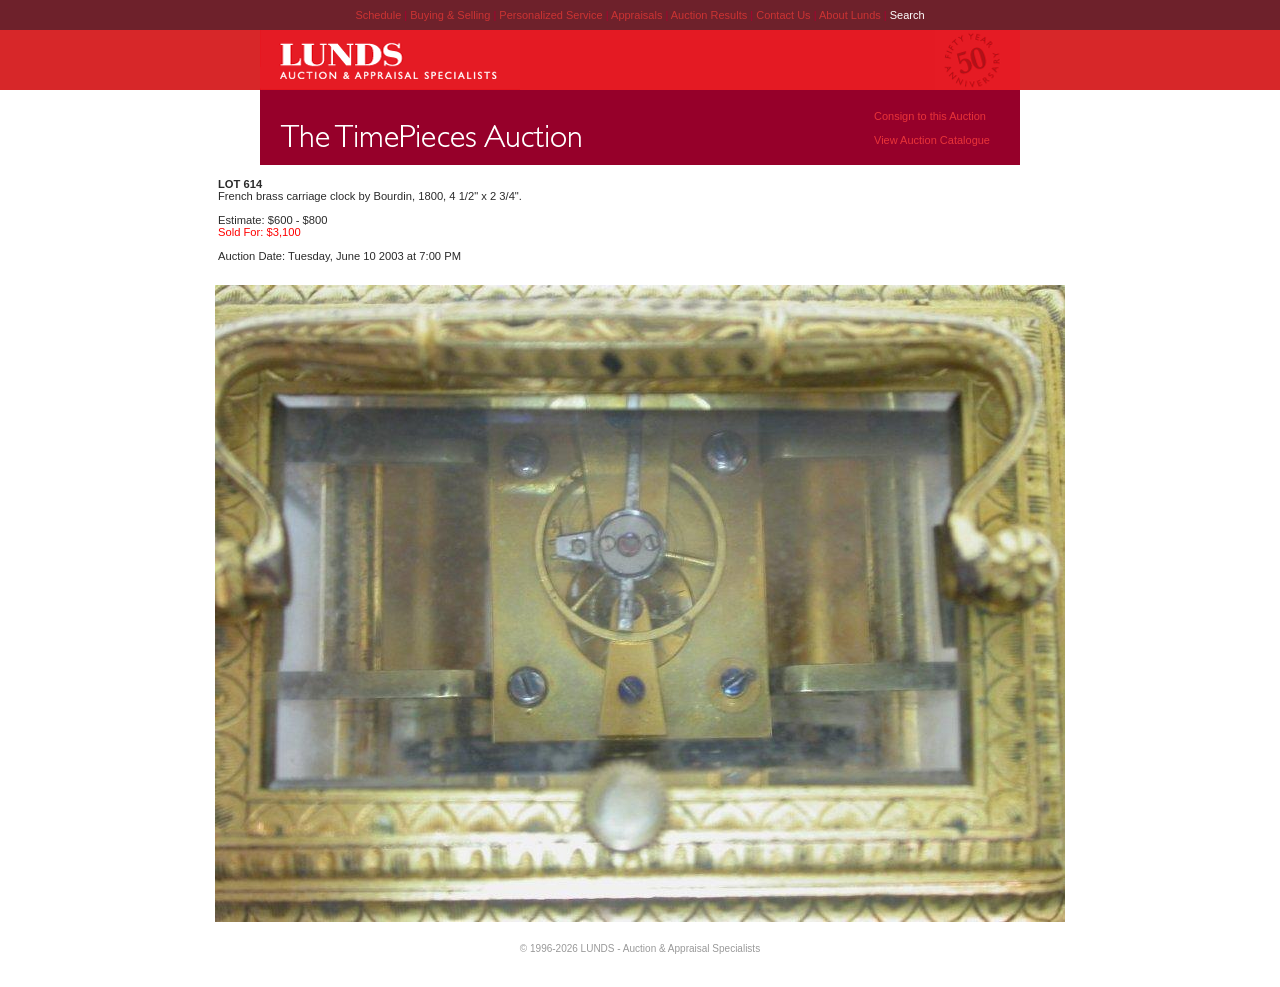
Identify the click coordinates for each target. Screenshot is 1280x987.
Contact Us (783, 15)
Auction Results (710, 15)
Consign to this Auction (930, 116)
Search (907, 15)
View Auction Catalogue (932, 140)
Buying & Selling (451, 15)
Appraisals (638, 15)
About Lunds (851, 15)
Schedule (378, 15)
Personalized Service (552, 15)
